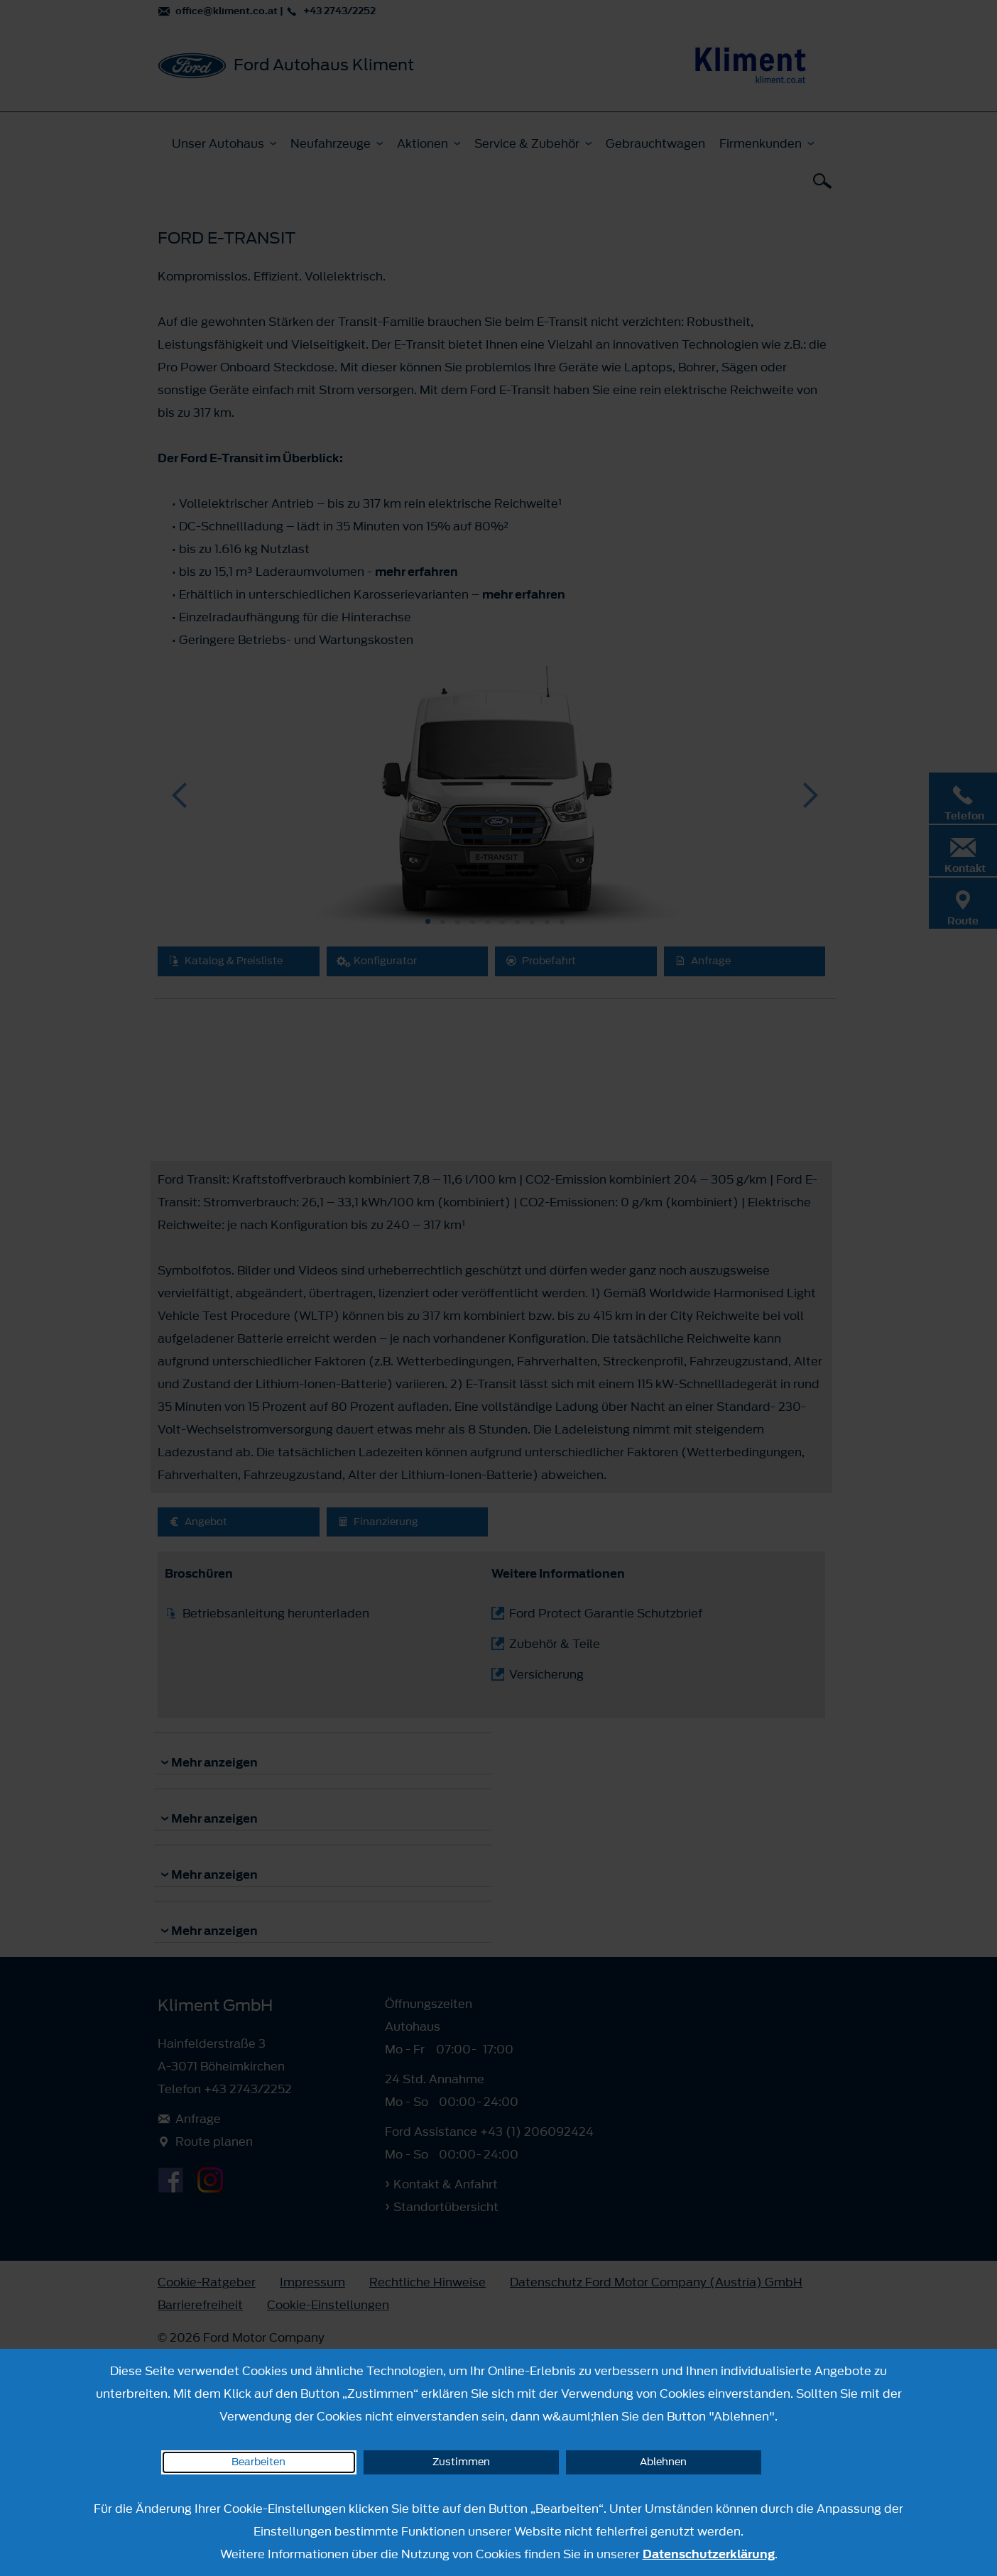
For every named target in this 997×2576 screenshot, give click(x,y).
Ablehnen (663, 2462)
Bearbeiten (258, 2462)
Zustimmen (461, 2462)
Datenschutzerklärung (709, 2554)
